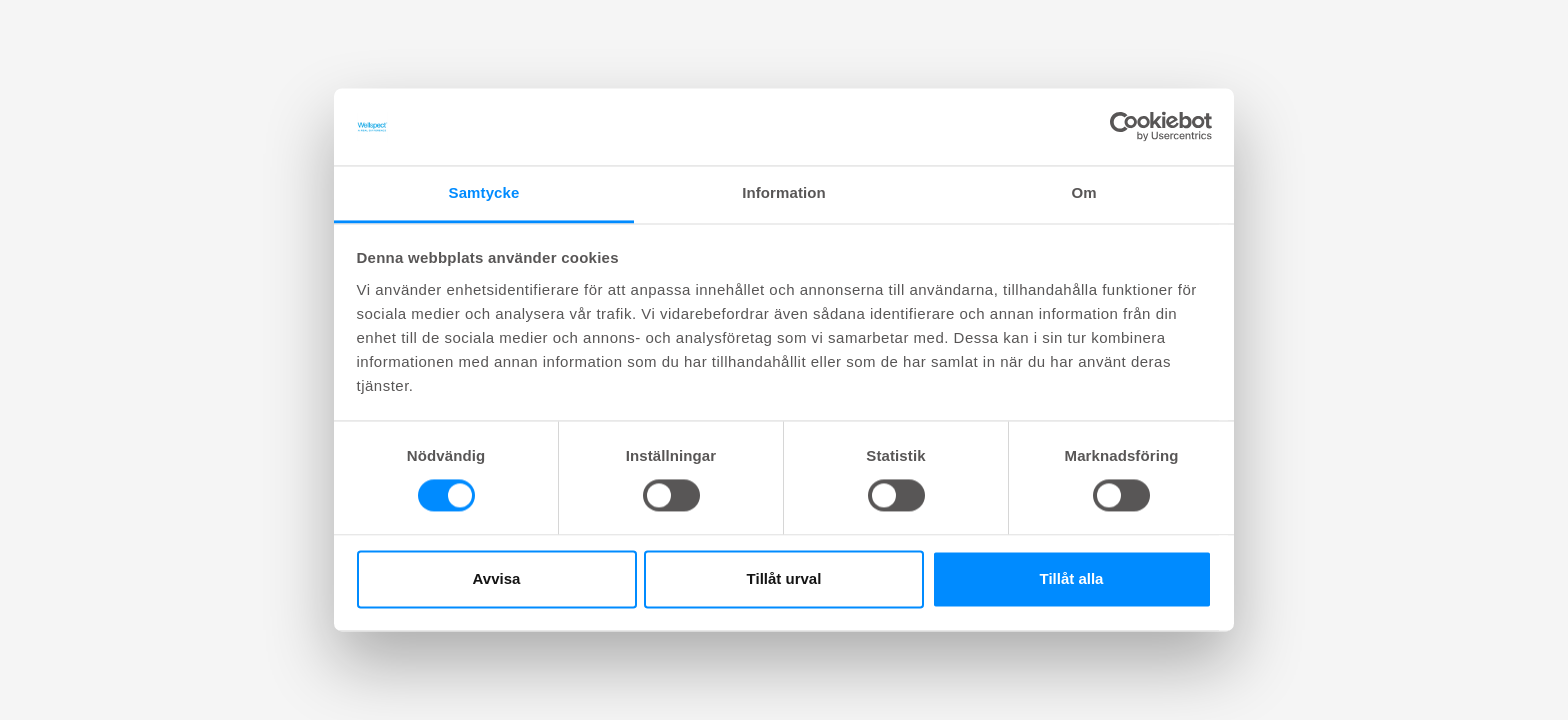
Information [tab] (784, 192)
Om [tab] (1083, 192)
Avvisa (497, 578)
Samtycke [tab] (484, 192)
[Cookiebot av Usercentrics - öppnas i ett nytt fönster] (1124, 127)
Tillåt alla (1072, 578)
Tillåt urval (784, 578)
